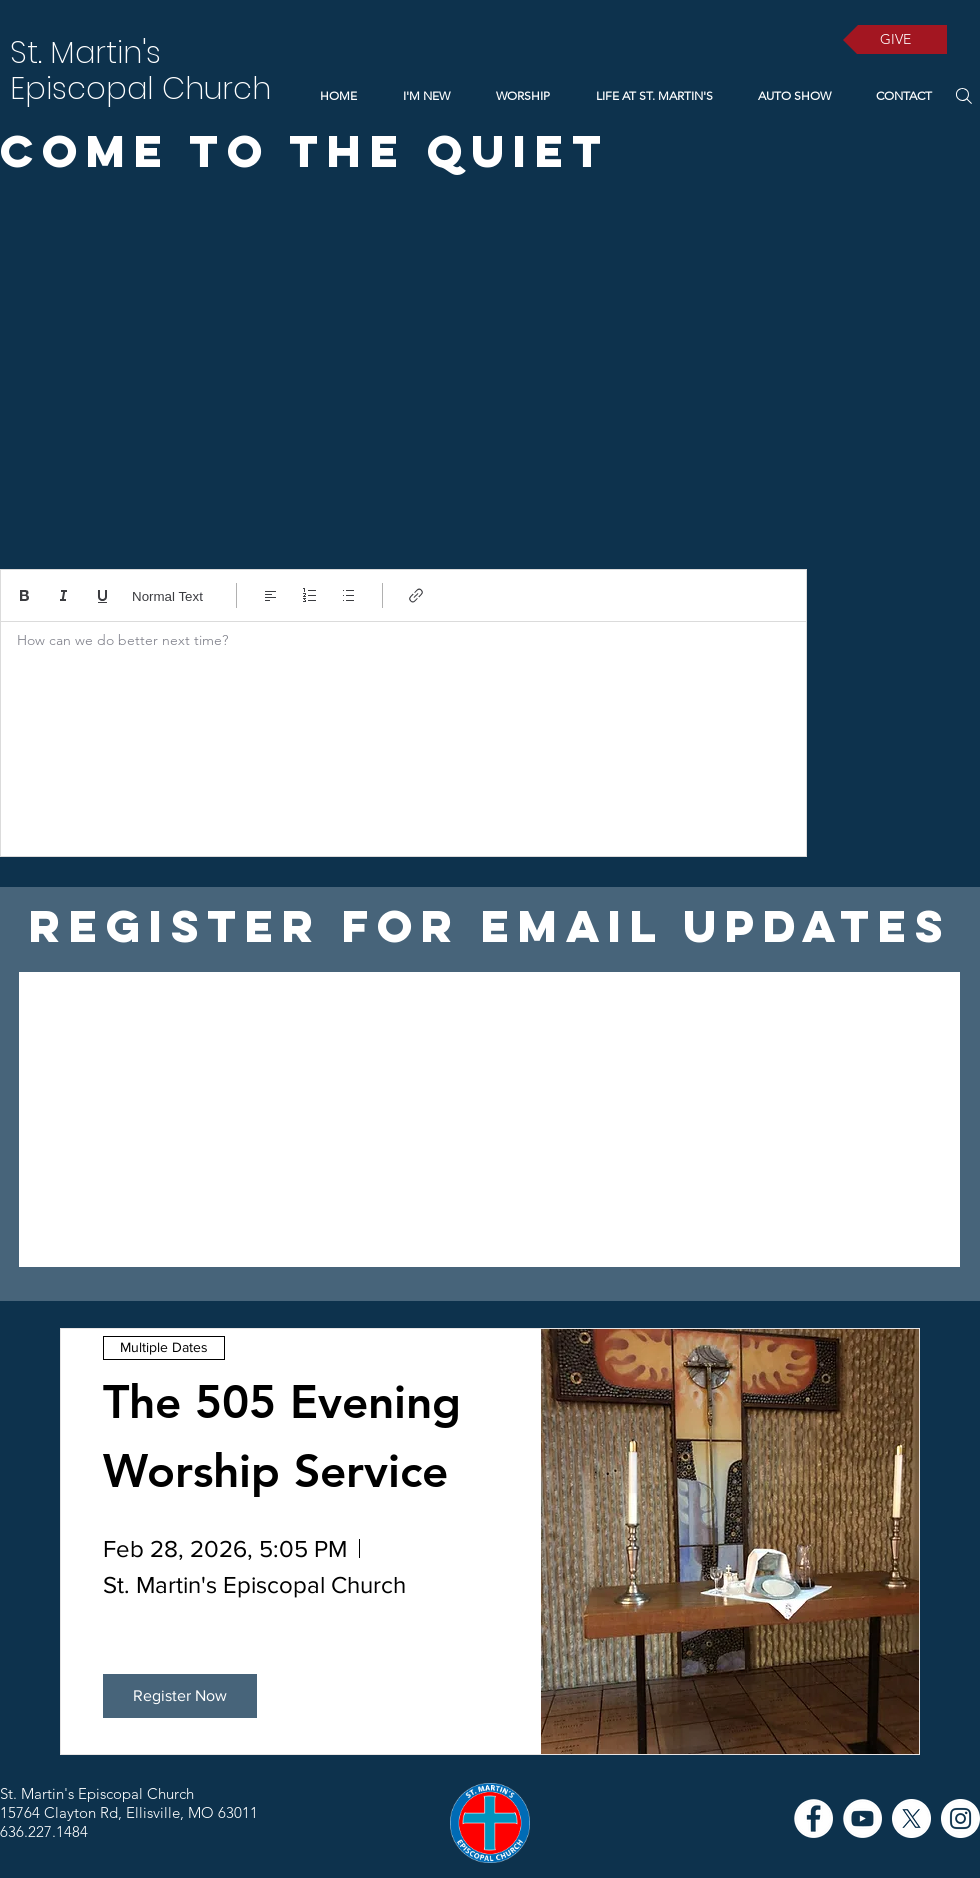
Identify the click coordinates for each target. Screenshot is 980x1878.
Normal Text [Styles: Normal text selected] (167, 596)
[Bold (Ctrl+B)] (24, 595)
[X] (911, 1818)
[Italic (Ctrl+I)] (63, 595)
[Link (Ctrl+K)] (416, 595)
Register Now (180, 1695)
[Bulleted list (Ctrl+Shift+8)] (348, 595)
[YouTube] (862, 1818)
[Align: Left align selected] (270, 595)
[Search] (963, 95)
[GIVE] (895, 39)
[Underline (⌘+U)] (102, 595)
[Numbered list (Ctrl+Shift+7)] (309, 595)
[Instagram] (960, 1818)
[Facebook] (813, 1818)
